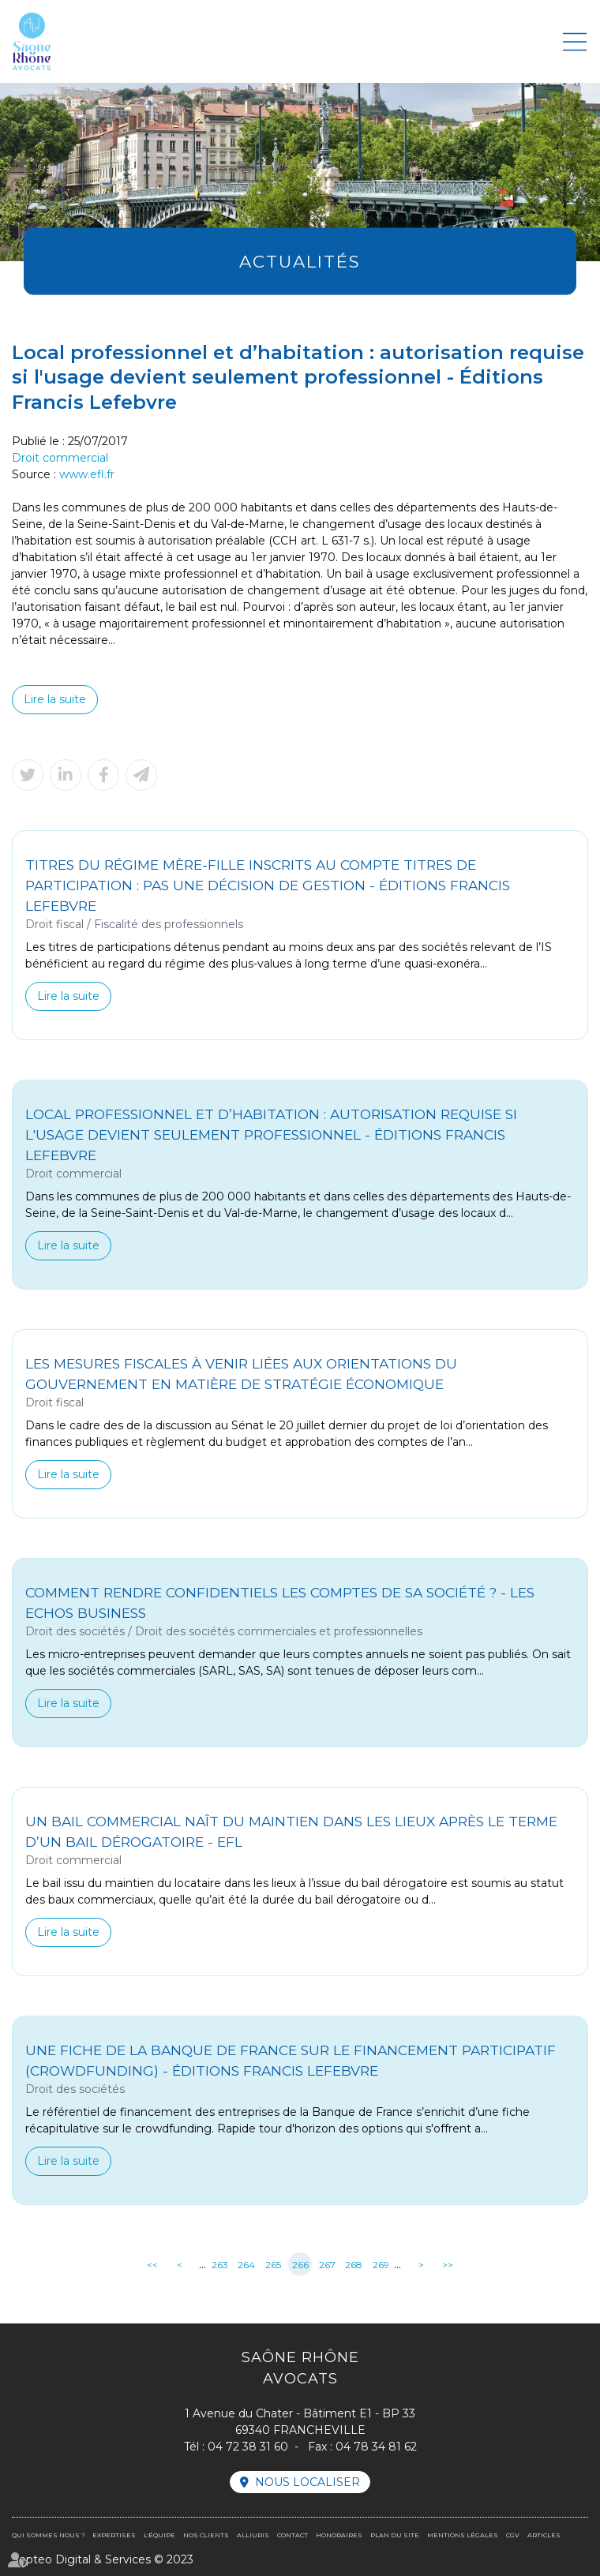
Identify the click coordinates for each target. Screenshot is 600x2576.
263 (220, 2265)
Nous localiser (307, 2482)
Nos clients (206, 2535)
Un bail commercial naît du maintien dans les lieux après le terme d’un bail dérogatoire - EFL (291, 1831)
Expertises (114, 2535)
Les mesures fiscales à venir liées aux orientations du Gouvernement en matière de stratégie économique (241, 1373)
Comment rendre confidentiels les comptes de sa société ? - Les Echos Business (279, 1602)
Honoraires (339, 2535)
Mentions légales (462, 2535)
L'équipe (159, 2535)
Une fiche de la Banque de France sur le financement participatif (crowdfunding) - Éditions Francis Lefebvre (290, 2060)
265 (273, 2265)
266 (300, 2265)
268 (353, 2265)
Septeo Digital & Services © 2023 (102, 2559)
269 (381, 2265)
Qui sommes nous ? (48, 2535)
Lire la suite (55, 699)
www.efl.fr (86, 474)
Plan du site (394, 2535)
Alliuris (253, 2535)
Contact (292, 2535)
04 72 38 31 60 (248, 2446)
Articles (544, 2535)
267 (327, 2265)
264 (246, 2265)
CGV (512, 2535)
